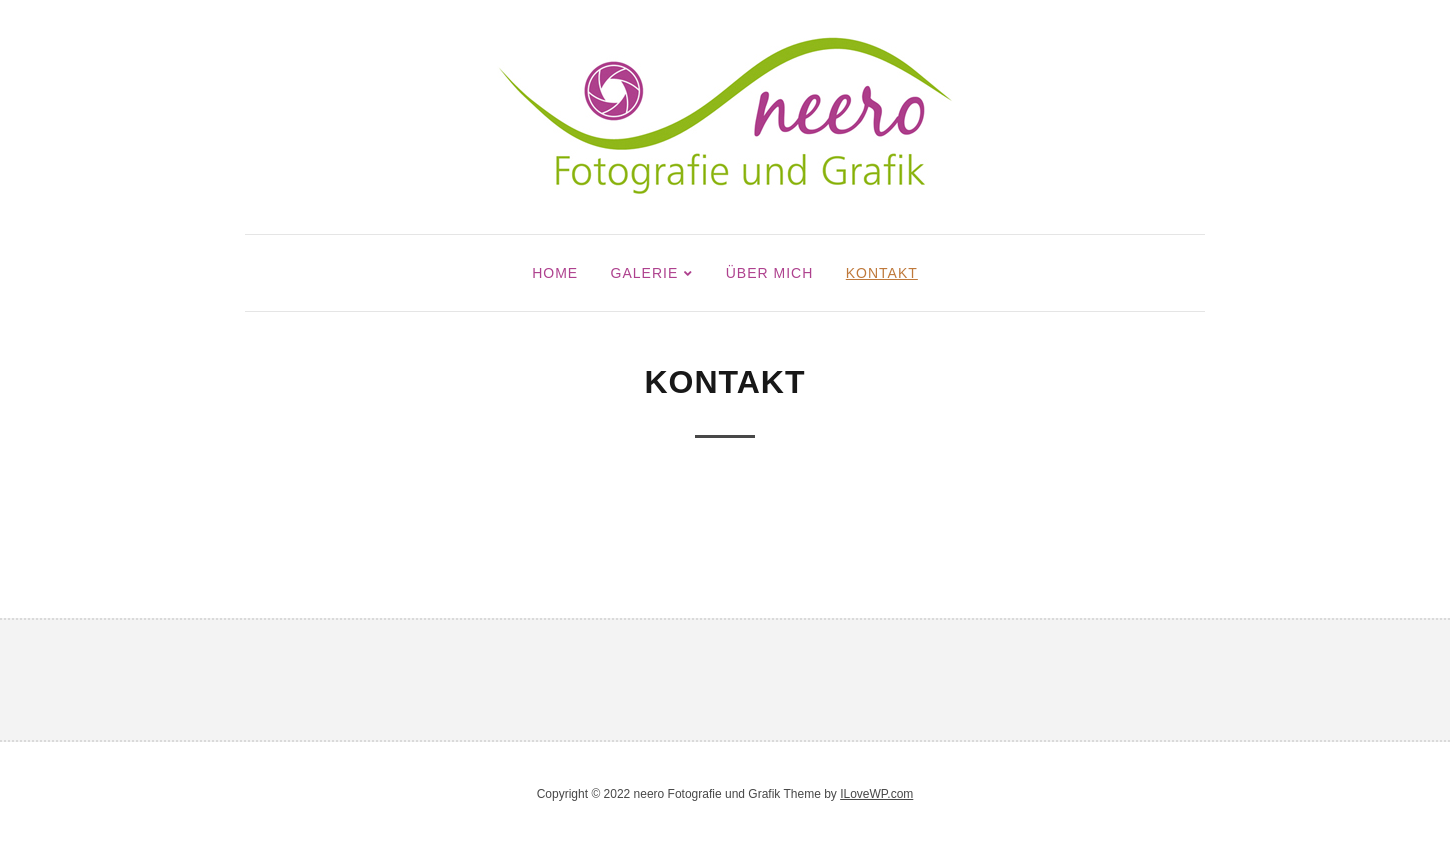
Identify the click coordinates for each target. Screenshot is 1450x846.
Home (555, 273)
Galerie (645, 273)
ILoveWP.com (876, 794)
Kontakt (882, 273)
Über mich (770, 273)
